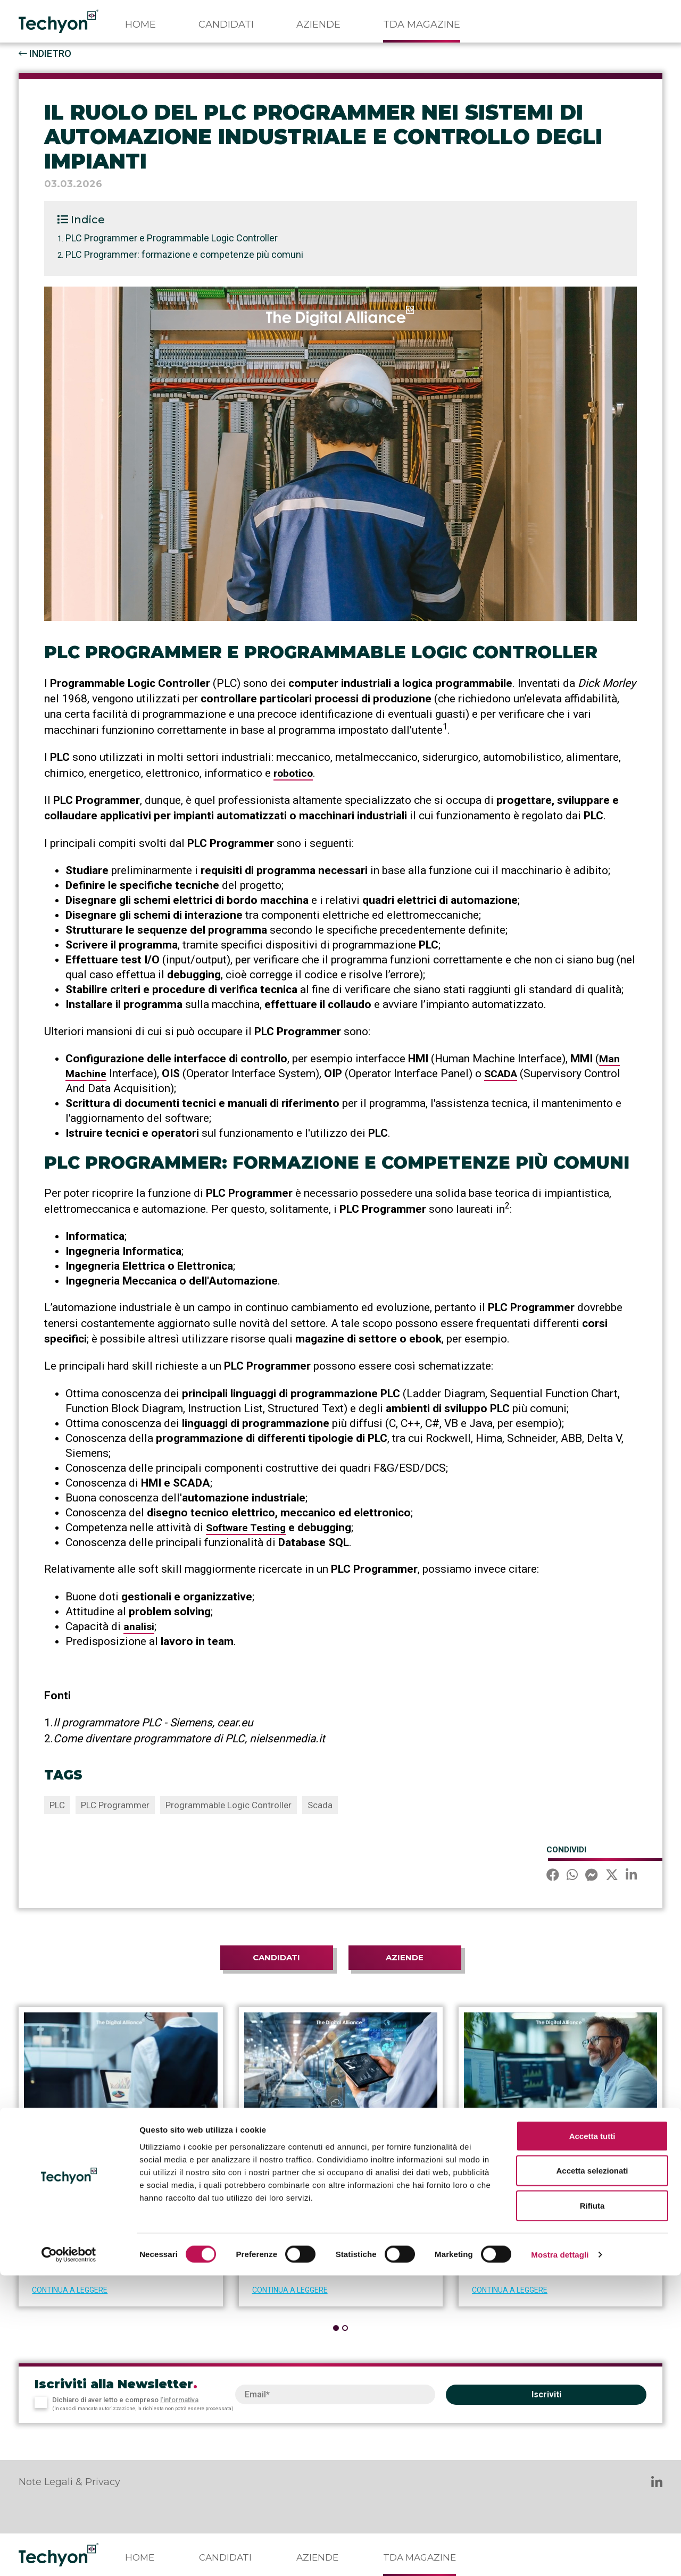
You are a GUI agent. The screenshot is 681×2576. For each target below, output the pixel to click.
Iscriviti (546, 2394)
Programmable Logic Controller (228, 1804)
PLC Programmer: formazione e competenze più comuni (184, 254)
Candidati (226, 24)
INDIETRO (45, 53)
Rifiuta (592, 2506)
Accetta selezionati (592, 2471)
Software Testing (249, 1527)
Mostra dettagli (559, 2555)
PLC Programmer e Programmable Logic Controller (171, 238)
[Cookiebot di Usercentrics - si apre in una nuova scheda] (68, 2555)
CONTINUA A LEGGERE (69, 2289)
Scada (320, 1804)
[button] (335, 2327)
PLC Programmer (115, 1804)
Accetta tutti (592, 2436)
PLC (57, 1804)
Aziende (318, 24)
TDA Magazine (421, 24)
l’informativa (179, 2399)
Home (140, 24)
